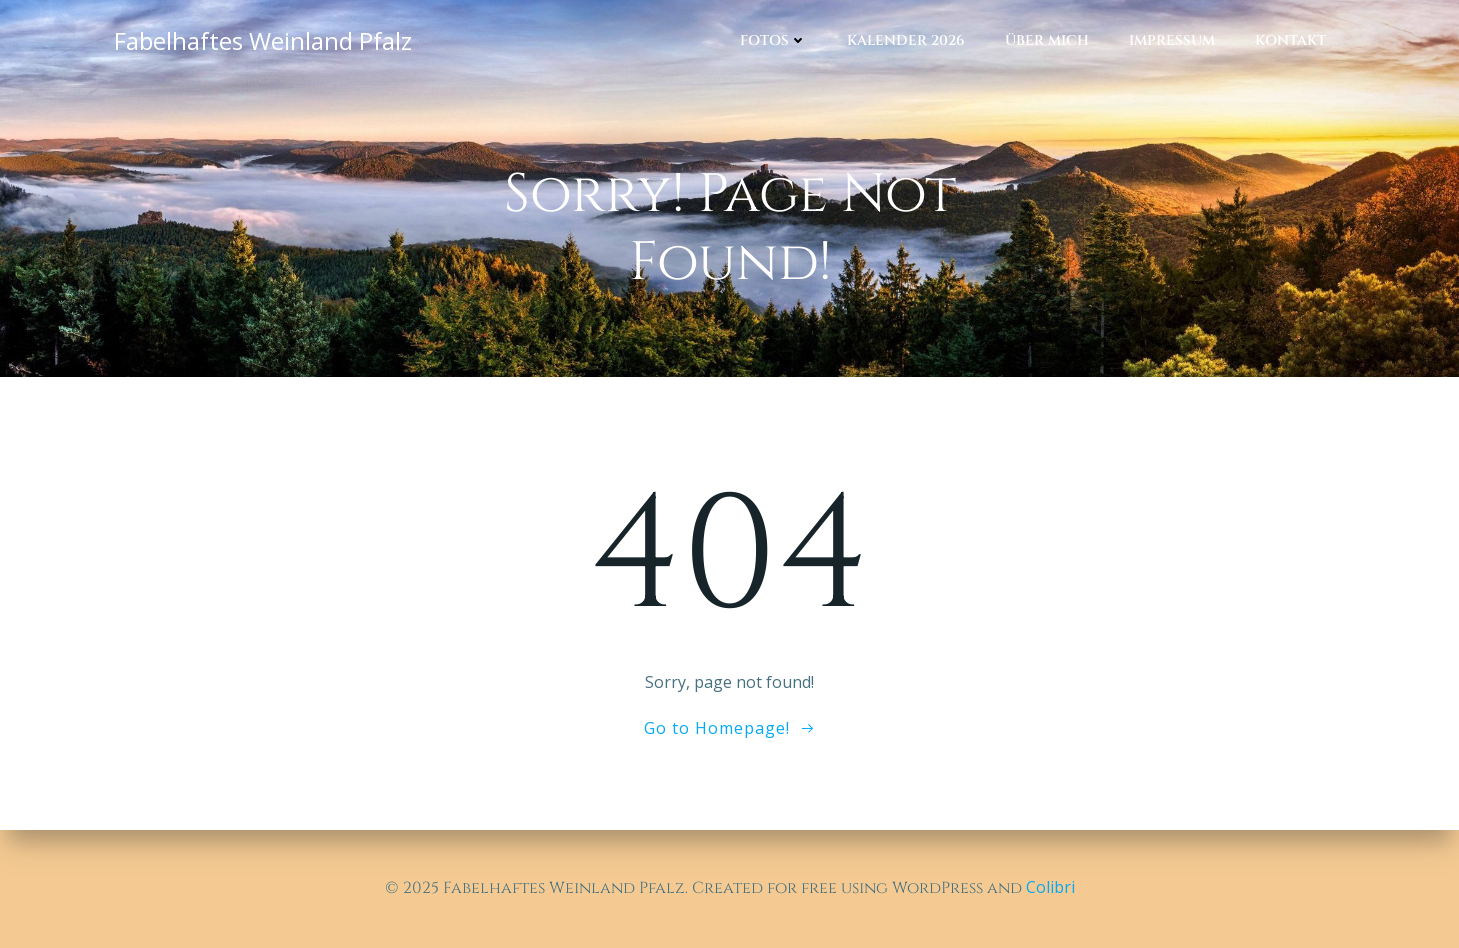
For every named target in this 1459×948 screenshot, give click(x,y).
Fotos (773, 40)
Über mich (1047, 40)
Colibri (1050, 887)
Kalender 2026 (906, 40)
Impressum (1172, 40)
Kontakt (1290, 40)
